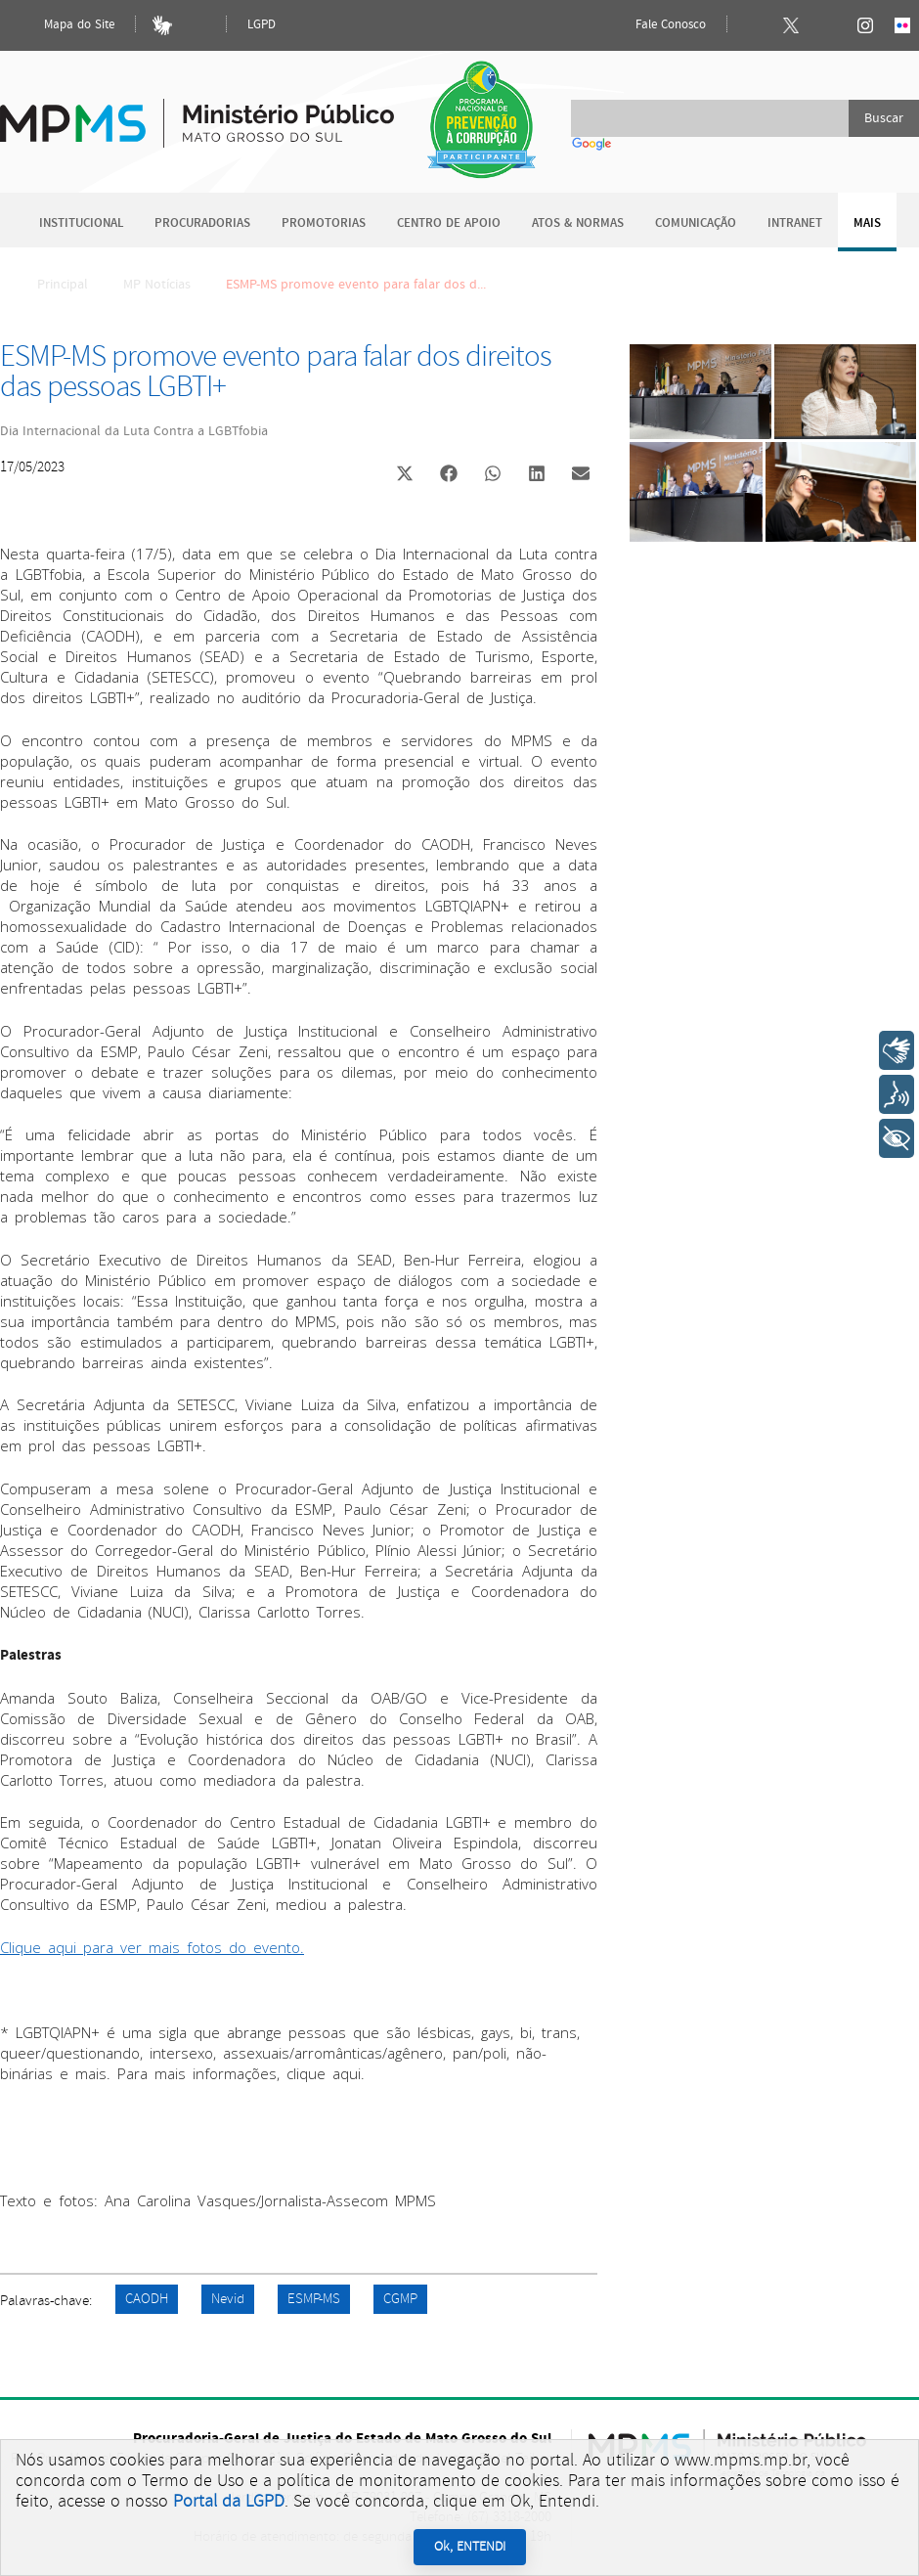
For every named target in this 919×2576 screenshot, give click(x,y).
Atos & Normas (578, 223)
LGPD (261, 25)
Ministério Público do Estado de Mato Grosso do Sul (197, 112)
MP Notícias (157, 284)
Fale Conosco (654, 25)
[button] (404, 476)
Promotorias (324, 223)
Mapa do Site (62, 25)
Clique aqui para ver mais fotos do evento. (152, 1947)
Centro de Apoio (449, 223)
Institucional (81, 223)
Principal (50, 284)
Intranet (794, 223)
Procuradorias (202, 223)
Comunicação (695, 223)
